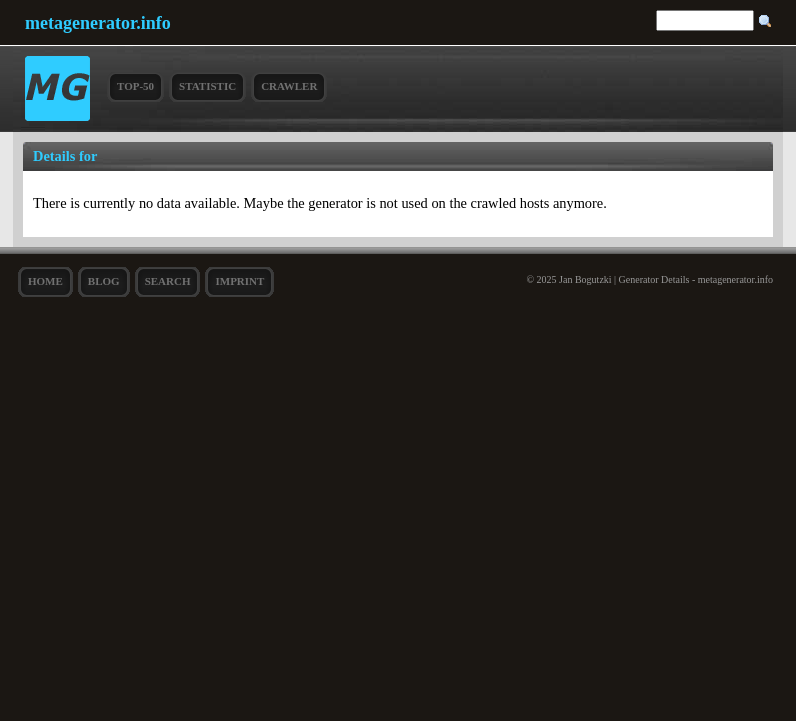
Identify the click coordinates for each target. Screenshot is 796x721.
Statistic (207, 86)
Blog (104, 281)
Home (45, 281)
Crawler (289, 86)
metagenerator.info (98, 23)
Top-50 (135, 86)
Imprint (239, 281)
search (168, 281)
